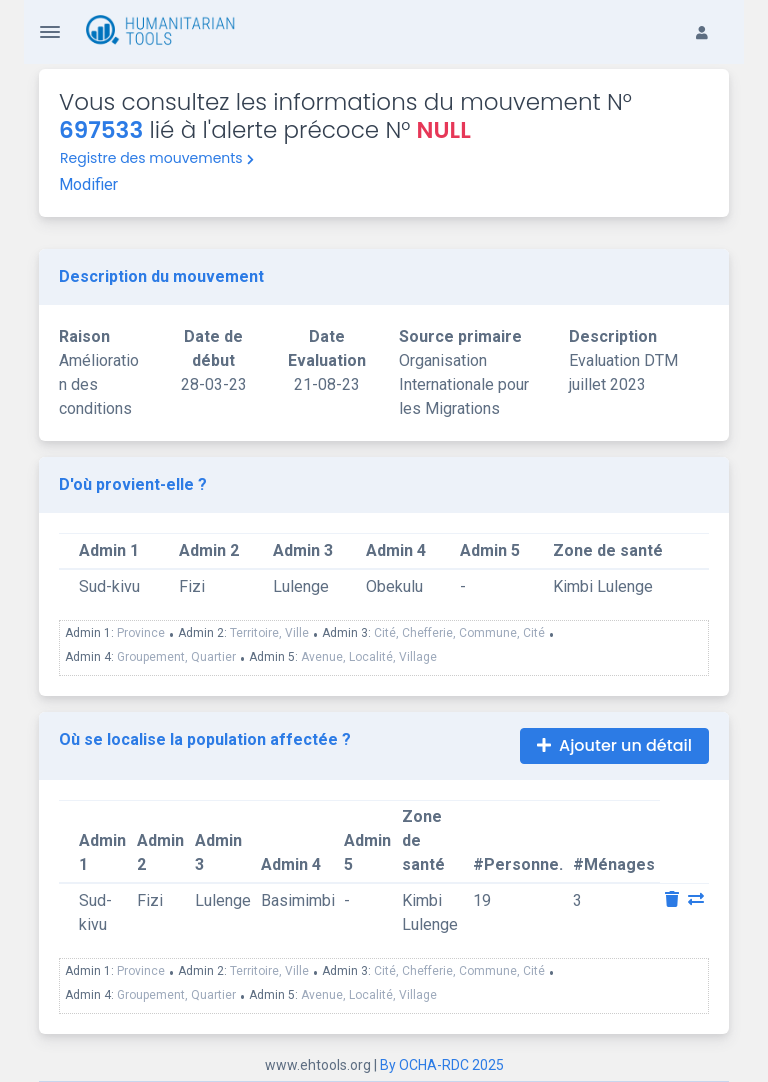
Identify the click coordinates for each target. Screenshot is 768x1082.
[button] (712, 16)
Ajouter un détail (614, 745)
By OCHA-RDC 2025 (442, 1065)
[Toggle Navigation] (50, 32)
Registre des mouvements (157, 158)
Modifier (88, 184)
